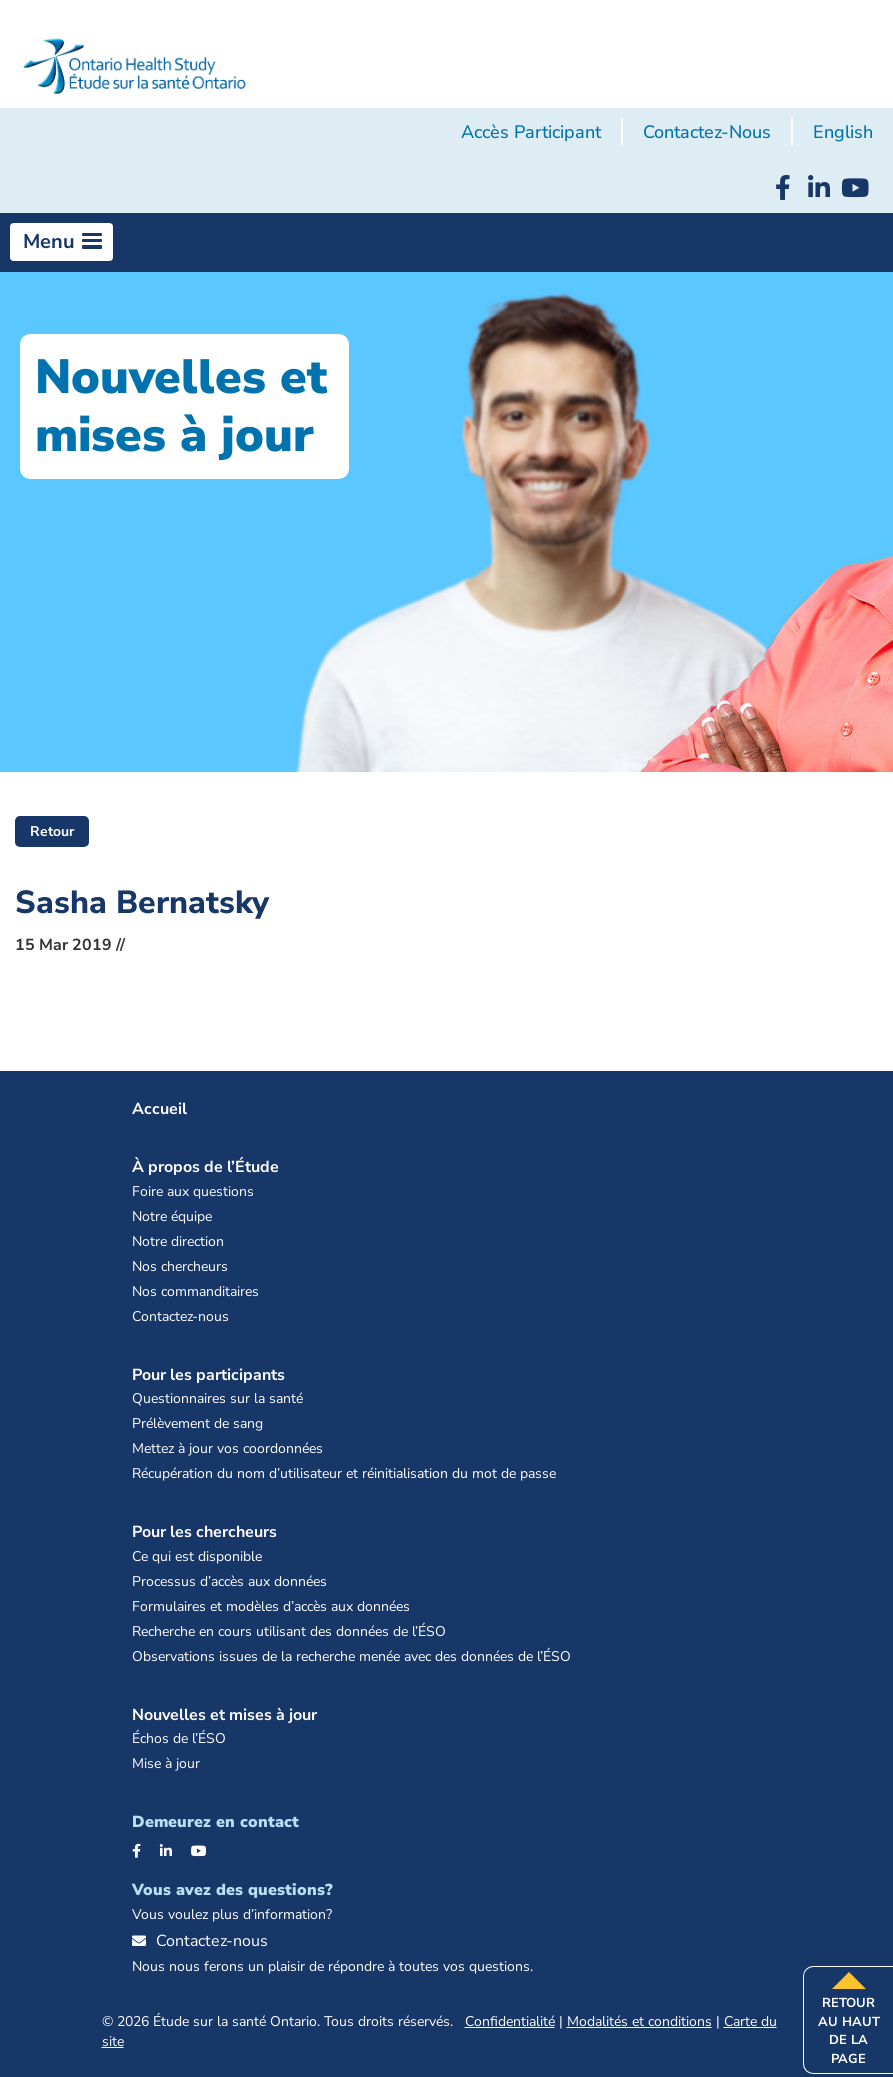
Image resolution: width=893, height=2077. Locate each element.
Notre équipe (172, 1216)
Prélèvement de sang (197, 1423)
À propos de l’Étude (205, 1167)
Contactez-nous (707, 132)
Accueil (159, 1109)
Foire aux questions (193, 1191)
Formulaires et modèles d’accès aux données (271, 1606)
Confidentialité (510, 2021)
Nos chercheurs (180, 1266)
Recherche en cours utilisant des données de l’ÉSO (289, 1631)
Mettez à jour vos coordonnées (227, 1448)
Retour (52, 831)
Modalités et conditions (639, 2021)
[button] (61, 242)
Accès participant (531, 132)
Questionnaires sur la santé (217, 1398)
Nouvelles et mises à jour (224, 1715)
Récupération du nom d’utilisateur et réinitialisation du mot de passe (344, 1473)
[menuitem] (843, 133)
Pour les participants (208, 1375)
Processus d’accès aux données (229, 1581)
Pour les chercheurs (204, 1532)
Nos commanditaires (195, 1291)
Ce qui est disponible (197, 1556)
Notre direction (178, 1241)
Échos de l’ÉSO (179, 1738)
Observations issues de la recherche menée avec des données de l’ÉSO (351, 1656)
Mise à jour (166, 1763)
